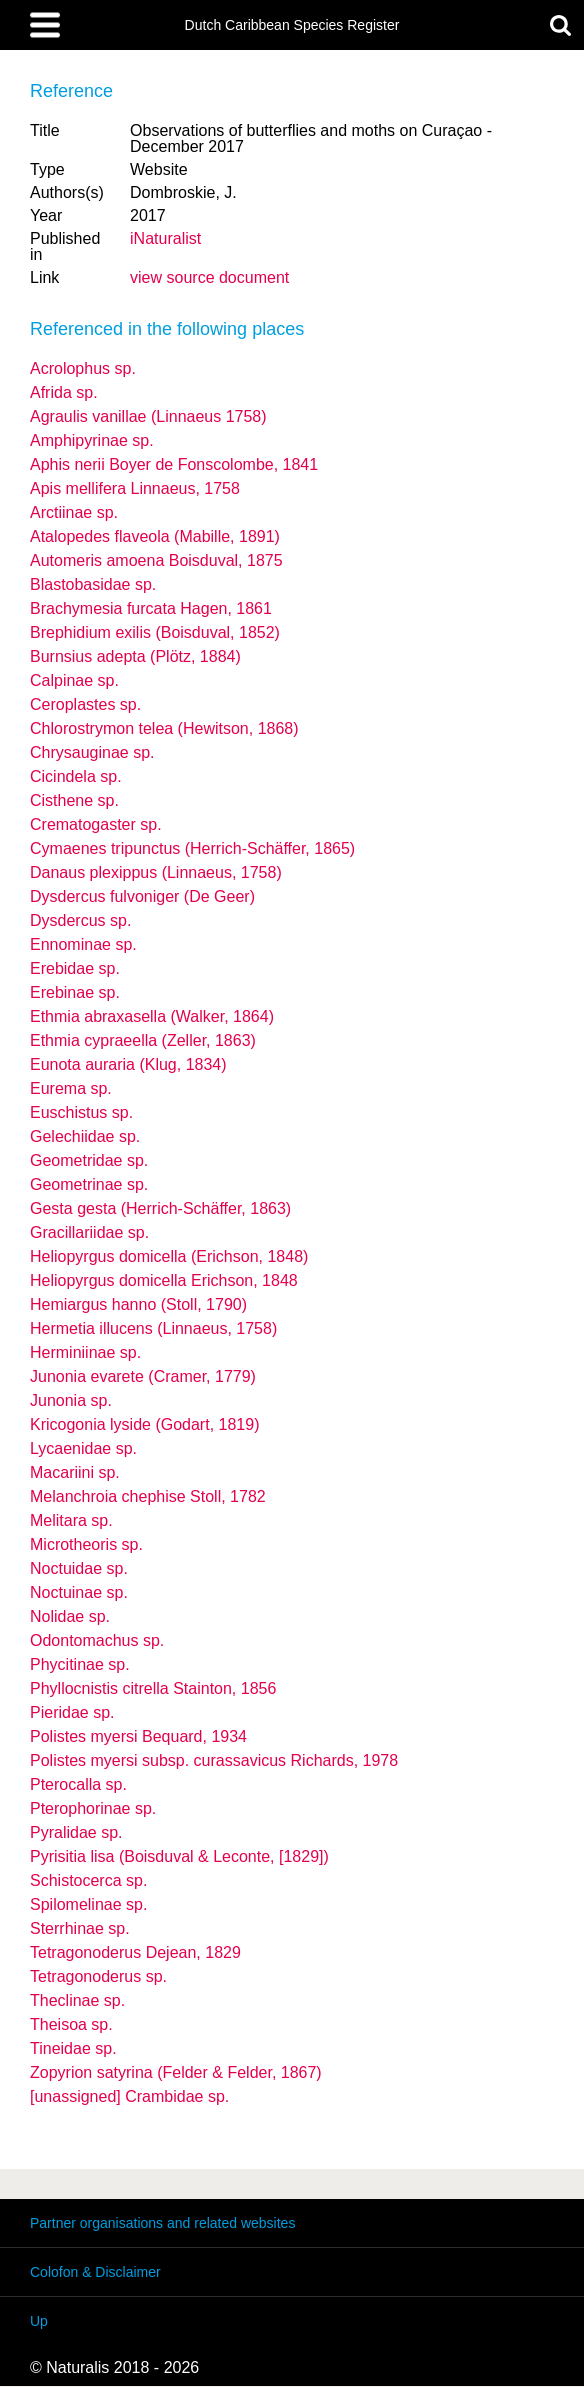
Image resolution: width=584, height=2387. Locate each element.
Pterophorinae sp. (93, 1808)
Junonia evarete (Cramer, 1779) (143, 1376)
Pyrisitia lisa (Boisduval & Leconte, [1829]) (179, 1856)
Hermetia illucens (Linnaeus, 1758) (153, 1328)
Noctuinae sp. (79, 1592)
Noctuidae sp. (79, 1568)
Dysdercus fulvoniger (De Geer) (142, 896)
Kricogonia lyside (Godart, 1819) (144, 1424)
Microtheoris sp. (86, 1544)
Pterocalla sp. (78, 1784)
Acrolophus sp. (83, 368)
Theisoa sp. (71, 2024)
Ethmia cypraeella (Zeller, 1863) (143, 1040)
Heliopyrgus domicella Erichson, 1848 (164, 1280)
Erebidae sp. (75, 968)
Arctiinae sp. (74, 512)
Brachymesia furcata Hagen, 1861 (151, 608)
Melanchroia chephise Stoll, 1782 (148, 1496)
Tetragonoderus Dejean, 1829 (135, 1952)
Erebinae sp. (75, 992)
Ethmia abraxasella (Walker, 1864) (152, 1016)
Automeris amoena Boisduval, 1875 (156, 560)
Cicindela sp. (76, 776)
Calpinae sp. (74, 680)
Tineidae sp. (73, 2048)
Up (39, 2321)
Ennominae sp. (83, 944)
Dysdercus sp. (80, 920)
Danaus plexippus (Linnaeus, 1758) (156, 872)
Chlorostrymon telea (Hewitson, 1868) (164, 728)
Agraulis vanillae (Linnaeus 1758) (148, 416)
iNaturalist (165, 238)
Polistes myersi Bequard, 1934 (138, 1736)
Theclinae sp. (77, 2000)
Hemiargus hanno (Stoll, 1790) (138, 1304)
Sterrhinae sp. (80, 1928)
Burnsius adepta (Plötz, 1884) (135, 656)
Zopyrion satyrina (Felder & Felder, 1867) (176, 2072)
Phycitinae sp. (80, 1664)
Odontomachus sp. (97, 1640)
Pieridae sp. (72, 1712)
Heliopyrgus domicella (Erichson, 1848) (169, 1256)
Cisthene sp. (74, 800)
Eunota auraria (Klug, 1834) (128, 1064)
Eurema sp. (71, 1088)
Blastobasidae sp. (93, 584)
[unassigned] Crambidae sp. (129, 2096)
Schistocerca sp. (88, 1880)
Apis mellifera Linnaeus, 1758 (135, 488)
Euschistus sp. (81, 1112)
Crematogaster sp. (96, 824)
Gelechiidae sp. (85, 1136)
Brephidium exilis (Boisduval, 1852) (155, 632)
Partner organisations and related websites (162, 2223)
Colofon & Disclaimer (95, 2272)
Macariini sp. (75, 1472)
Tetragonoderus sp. (98, 1976)
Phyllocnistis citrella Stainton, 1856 (153, 1688)
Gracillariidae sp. (89, 1232)
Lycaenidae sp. (83, 1448)
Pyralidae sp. (76, 1832)
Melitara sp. (71, 1520)
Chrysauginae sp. (92, 752)
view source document (209, 277)
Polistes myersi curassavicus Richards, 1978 (214, 1760)
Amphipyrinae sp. (92, 440)
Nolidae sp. (70, 1616)
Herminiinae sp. (85, 1352)
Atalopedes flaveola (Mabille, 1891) (155, 536)
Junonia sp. (71, 1400)
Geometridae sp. (89, 1160)
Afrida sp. (64, 392)
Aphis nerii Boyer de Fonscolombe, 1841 (174, 464)
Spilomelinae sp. (88, 1904)
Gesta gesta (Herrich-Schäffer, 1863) (160, 1208)
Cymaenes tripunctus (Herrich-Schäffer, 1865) (192, 848)
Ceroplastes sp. (85, 704)
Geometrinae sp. (89, 1184)
